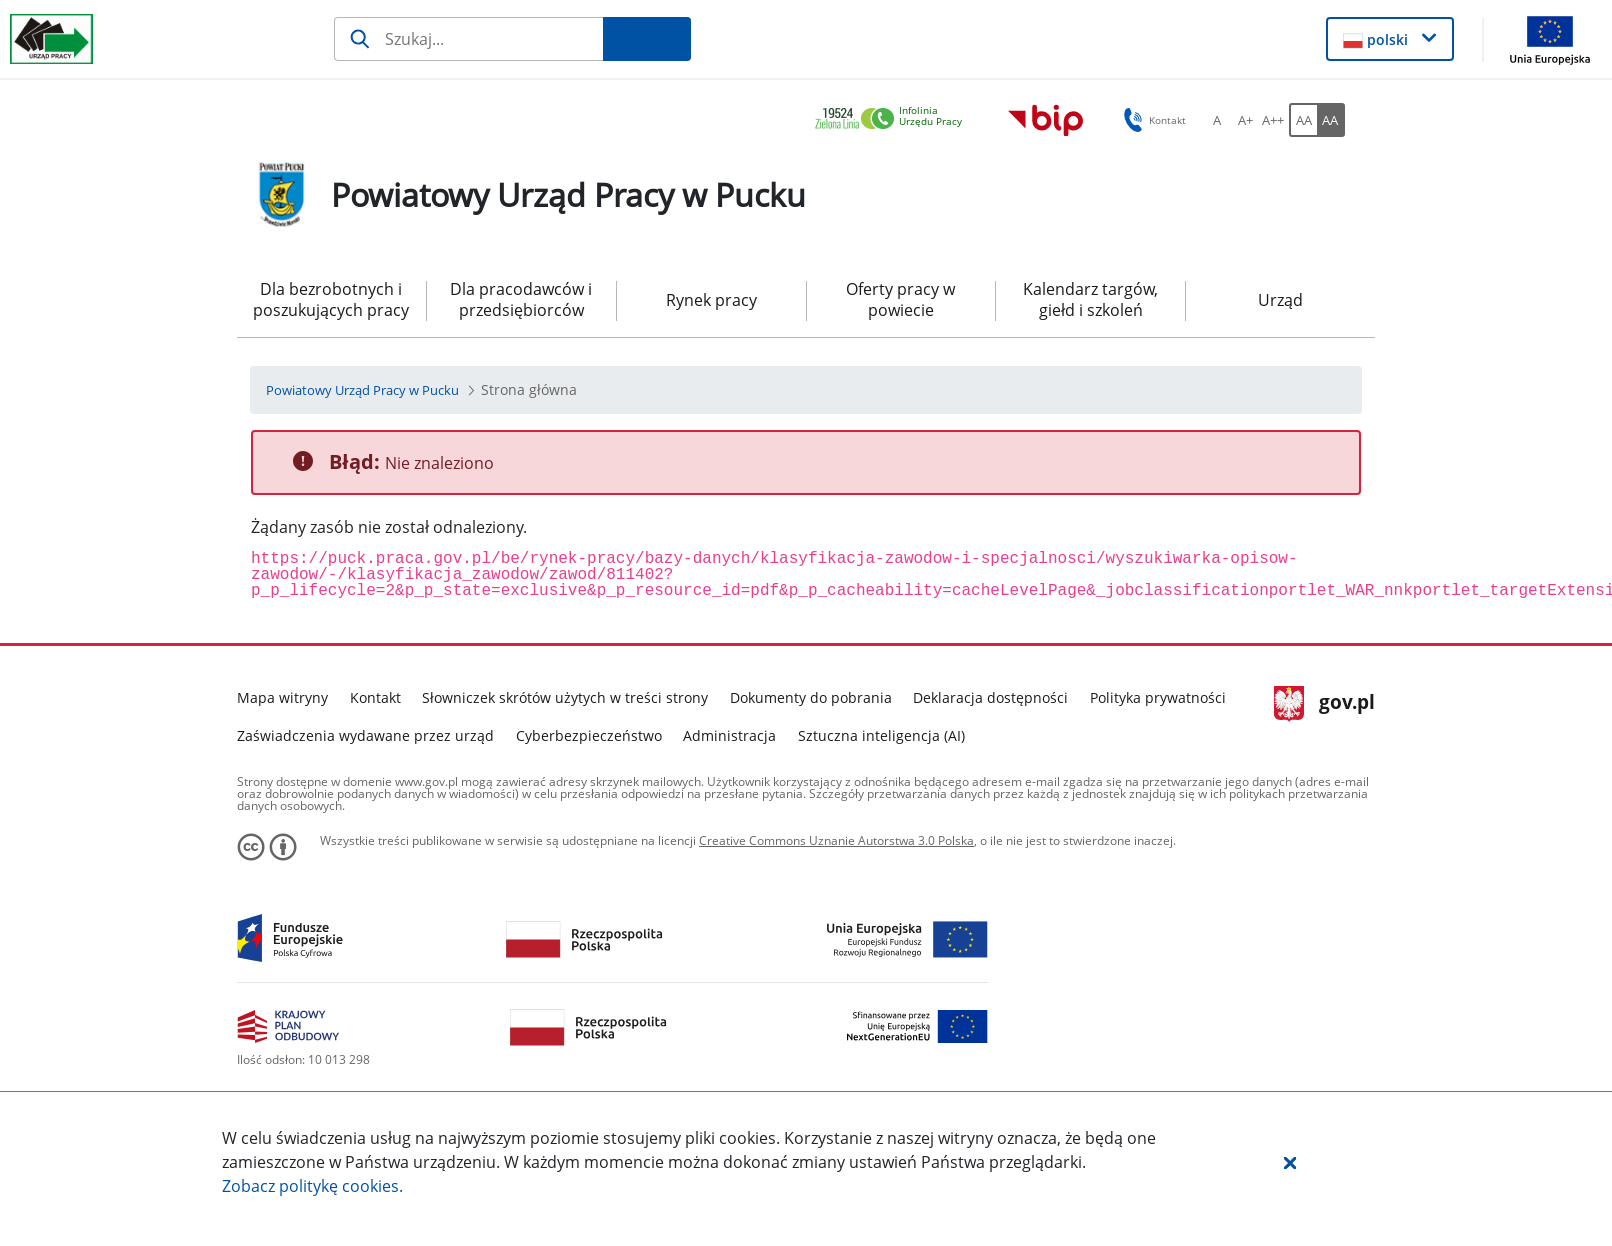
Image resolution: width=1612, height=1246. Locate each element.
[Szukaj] (468, 39)
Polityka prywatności (1158, 697)
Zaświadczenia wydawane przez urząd (365, 735)
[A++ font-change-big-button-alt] (1273, 120)
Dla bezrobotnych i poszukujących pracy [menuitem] (331, 299)
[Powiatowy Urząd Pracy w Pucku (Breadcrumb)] (362, 390)
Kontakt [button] (1151, 120)
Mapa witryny (282, 697)
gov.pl (1324, 704)
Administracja (729, 735)
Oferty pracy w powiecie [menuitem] (900, 299)
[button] (1290, 1162)
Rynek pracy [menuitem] (711, 300)
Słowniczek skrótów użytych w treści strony (565, 697)
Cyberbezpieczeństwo (589, 735)
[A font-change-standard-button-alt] (1217, 120)
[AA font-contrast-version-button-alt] (1331, 120)
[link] (894, 119)
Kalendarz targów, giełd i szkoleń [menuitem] (1090, 299)
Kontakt (375, 697)
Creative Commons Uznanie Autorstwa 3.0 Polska (836, 840)
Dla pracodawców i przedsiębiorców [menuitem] (521, 299)
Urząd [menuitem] (1280, 300)
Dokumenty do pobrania (811, 697)
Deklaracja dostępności (990, 697)
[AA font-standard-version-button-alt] (1303, 120)
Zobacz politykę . (312, 1186)
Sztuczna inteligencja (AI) (881, 735)
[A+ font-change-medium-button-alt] (1245, 120)
